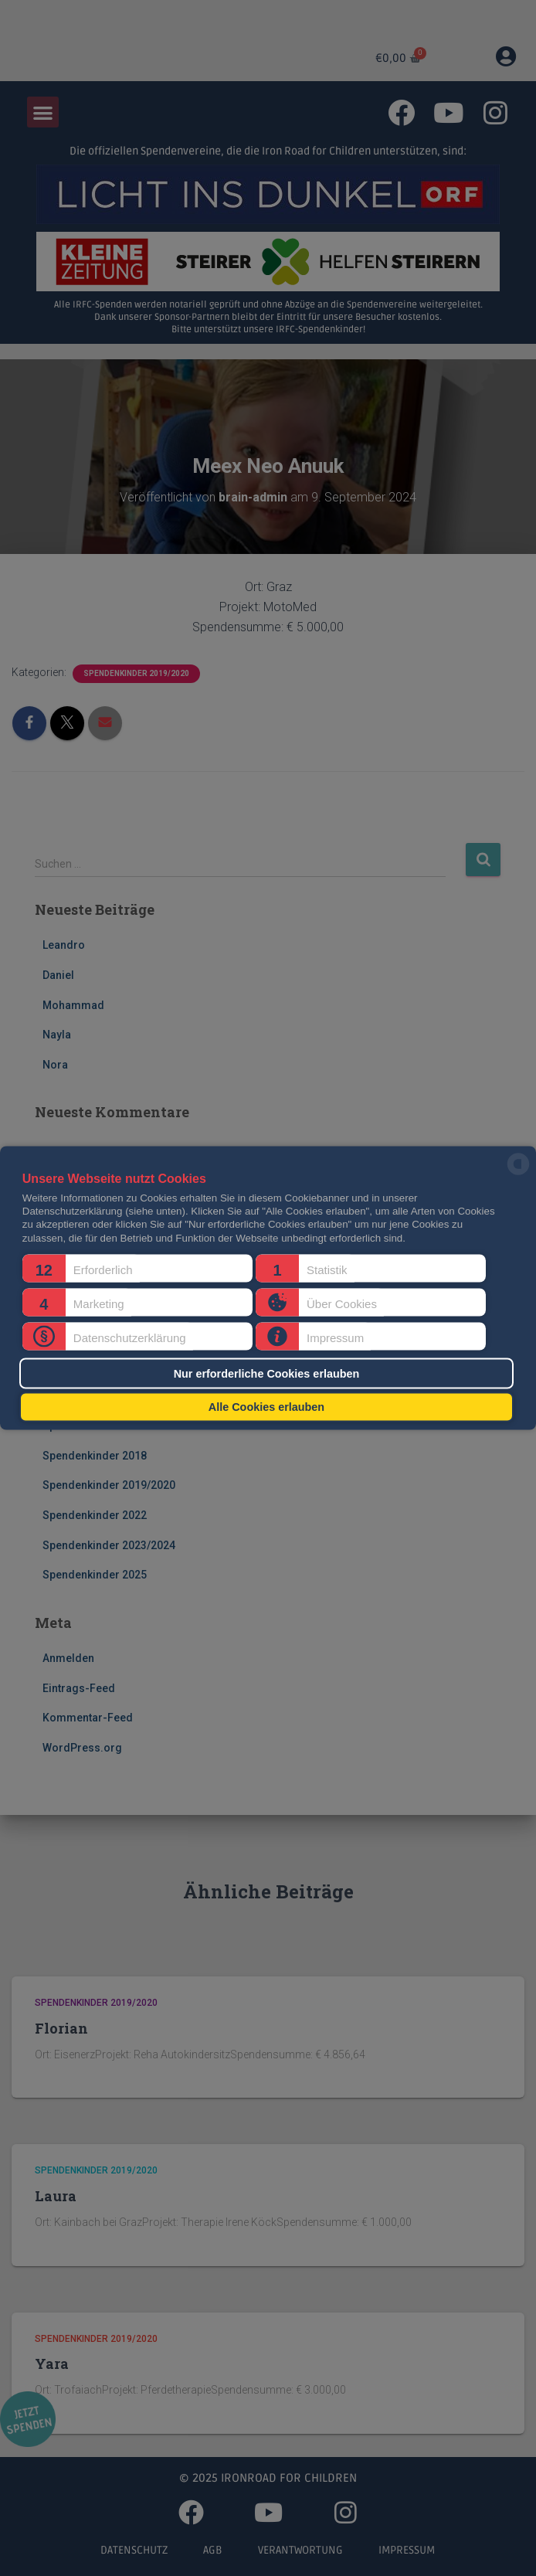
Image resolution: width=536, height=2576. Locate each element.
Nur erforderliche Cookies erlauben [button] (267, 1373)
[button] (137, 1269)
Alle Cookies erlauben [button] (266, 1407)
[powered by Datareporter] (518, 1174)
